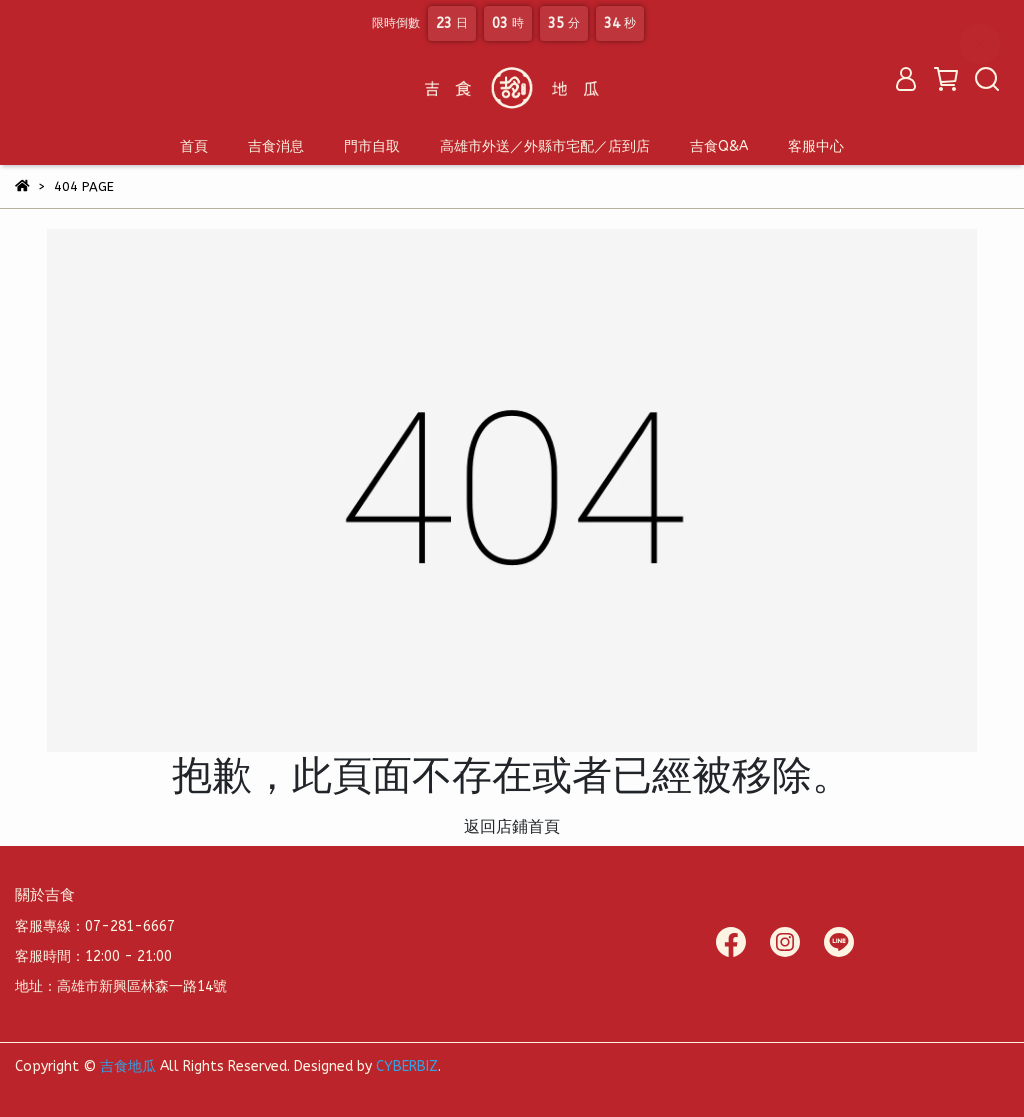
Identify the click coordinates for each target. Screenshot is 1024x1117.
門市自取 (372, 146)
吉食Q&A (719, 146)
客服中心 (816, 146)
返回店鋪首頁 (512, 826)
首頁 (194, 146)
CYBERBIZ (407, 1066)
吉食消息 (276, 146)
